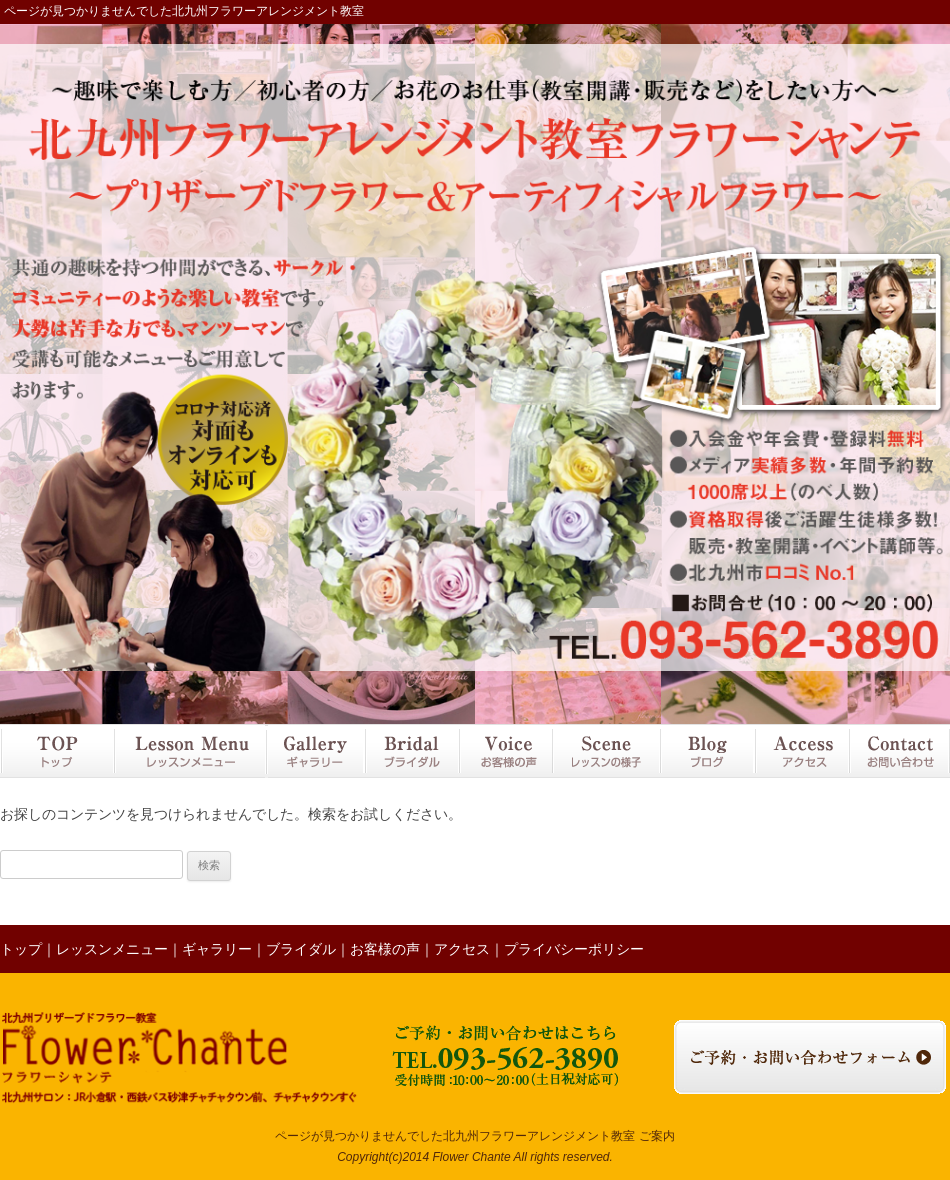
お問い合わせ (899, 751)
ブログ (707, 751)
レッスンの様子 (606, 751)
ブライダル (411, 751)
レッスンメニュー (189, 751)
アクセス (801, 751)
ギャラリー (314, 751)
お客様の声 (505, 751)
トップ (56, 751)
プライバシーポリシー (574, 949)
